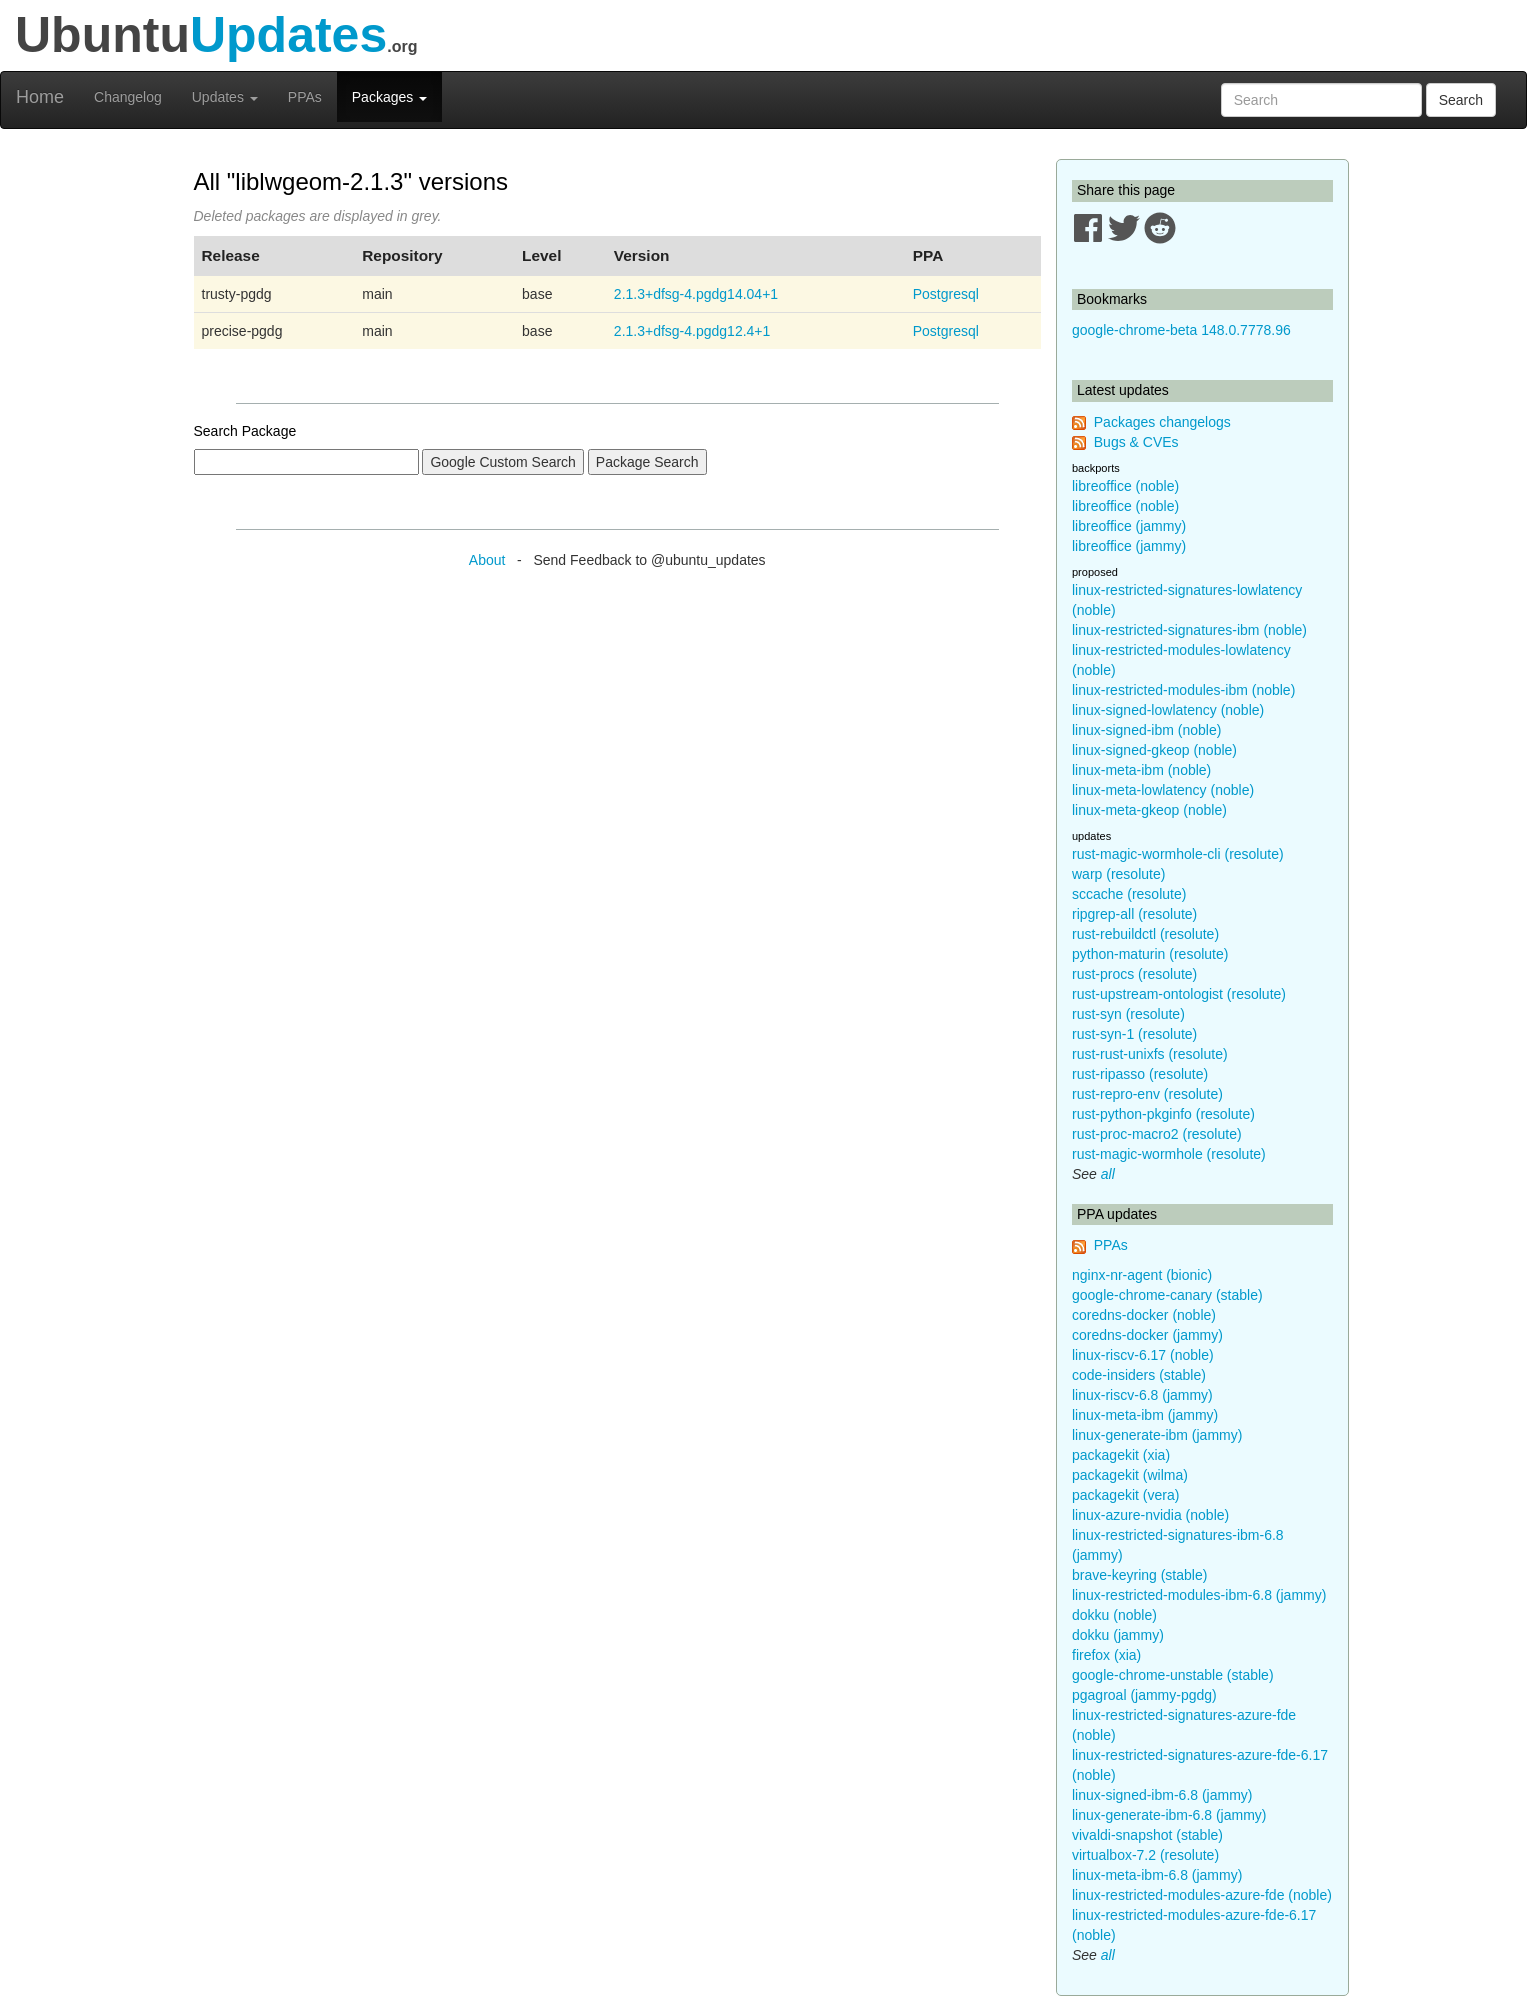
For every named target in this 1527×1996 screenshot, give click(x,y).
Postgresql (946, 294)
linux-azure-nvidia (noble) (1150, 1515)
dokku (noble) (1114, 1615)
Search (1461, 100)
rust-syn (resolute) (1128, 1014)
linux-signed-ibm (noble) (1146, 730)
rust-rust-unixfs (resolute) (1150, 1054)
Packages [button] (389, 97)
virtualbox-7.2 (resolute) (1145, 1855)
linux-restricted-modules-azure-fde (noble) (1202, 1895)
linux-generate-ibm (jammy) (1157, 1435)
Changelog (128, 97)
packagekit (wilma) (1130, 1475)
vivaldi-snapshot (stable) (1147, 1835)
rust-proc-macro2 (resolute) (1157, 1134)
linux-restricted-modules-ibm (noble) (1183, 690)
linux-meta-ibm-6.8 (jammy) (1157, 1875)
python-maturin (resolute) (1150, 954)
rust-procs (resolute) (1134, 974)
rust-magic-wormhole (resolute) (1169, 1154)
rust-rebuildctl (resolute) (1145, 934)
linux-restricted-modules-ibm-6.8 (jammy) (1199, 1595)
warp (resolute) (1118, 874)
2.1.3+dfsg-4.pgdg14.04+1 (696, 294)
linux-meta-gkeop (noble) (1149, 810)
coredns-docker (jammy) (1147, 1335)
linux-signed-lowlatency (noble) (1168, 710)
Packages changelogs (1162, 422)
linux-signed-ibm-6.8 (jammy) (1162, 1795)
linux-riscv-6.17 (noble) (1143, 1355)
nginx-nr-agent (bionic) (1142, 1275)
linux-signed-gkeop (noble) (1154, 750)
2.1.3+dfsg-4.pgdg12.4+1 (692, 331)
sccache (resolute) (1129, 894)
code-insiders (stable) (1139, 1375)
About (487, 560)
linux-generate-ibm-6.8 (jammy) (1169, 1815)
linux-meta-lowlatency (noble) (1163, 790)
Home (40, 97)
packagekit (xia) (1121, 1455)
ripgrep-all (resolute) (1134, 914)
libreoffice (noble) (1125, 486)
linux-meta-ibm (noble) (1141, 770)
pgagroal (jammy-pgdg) (1144, 1695)
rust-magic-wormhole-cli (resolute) (1178, 854)
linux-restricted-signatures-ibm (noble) (1189, 630)
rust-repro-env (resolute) (1147, 1094)
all (1108, 1174)
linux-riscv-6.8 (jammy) (1142, 1395)
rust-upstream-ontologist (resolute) (1179, 994)
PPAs (305, 97)
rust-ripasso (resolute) (1140, 1074)
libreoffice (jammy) (1129, 526)
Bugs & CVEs (1136, 442)
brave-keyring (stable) (1139, 1575)
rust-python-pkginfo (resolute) (1163, 1114)
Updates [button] (225, 97)
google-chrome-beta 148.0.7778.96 (1181, 330)
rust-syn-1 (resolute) (1134, 1034)
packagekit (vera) (1125, 1495)
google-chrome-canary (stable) (1167, 1295)
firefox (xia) (1106, 1655)
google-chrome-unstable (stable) (1173, 1675)
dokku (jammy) (1118, 1635)
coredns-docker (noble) (1144, 1315)
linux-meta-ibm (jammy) (1145, 1415)
